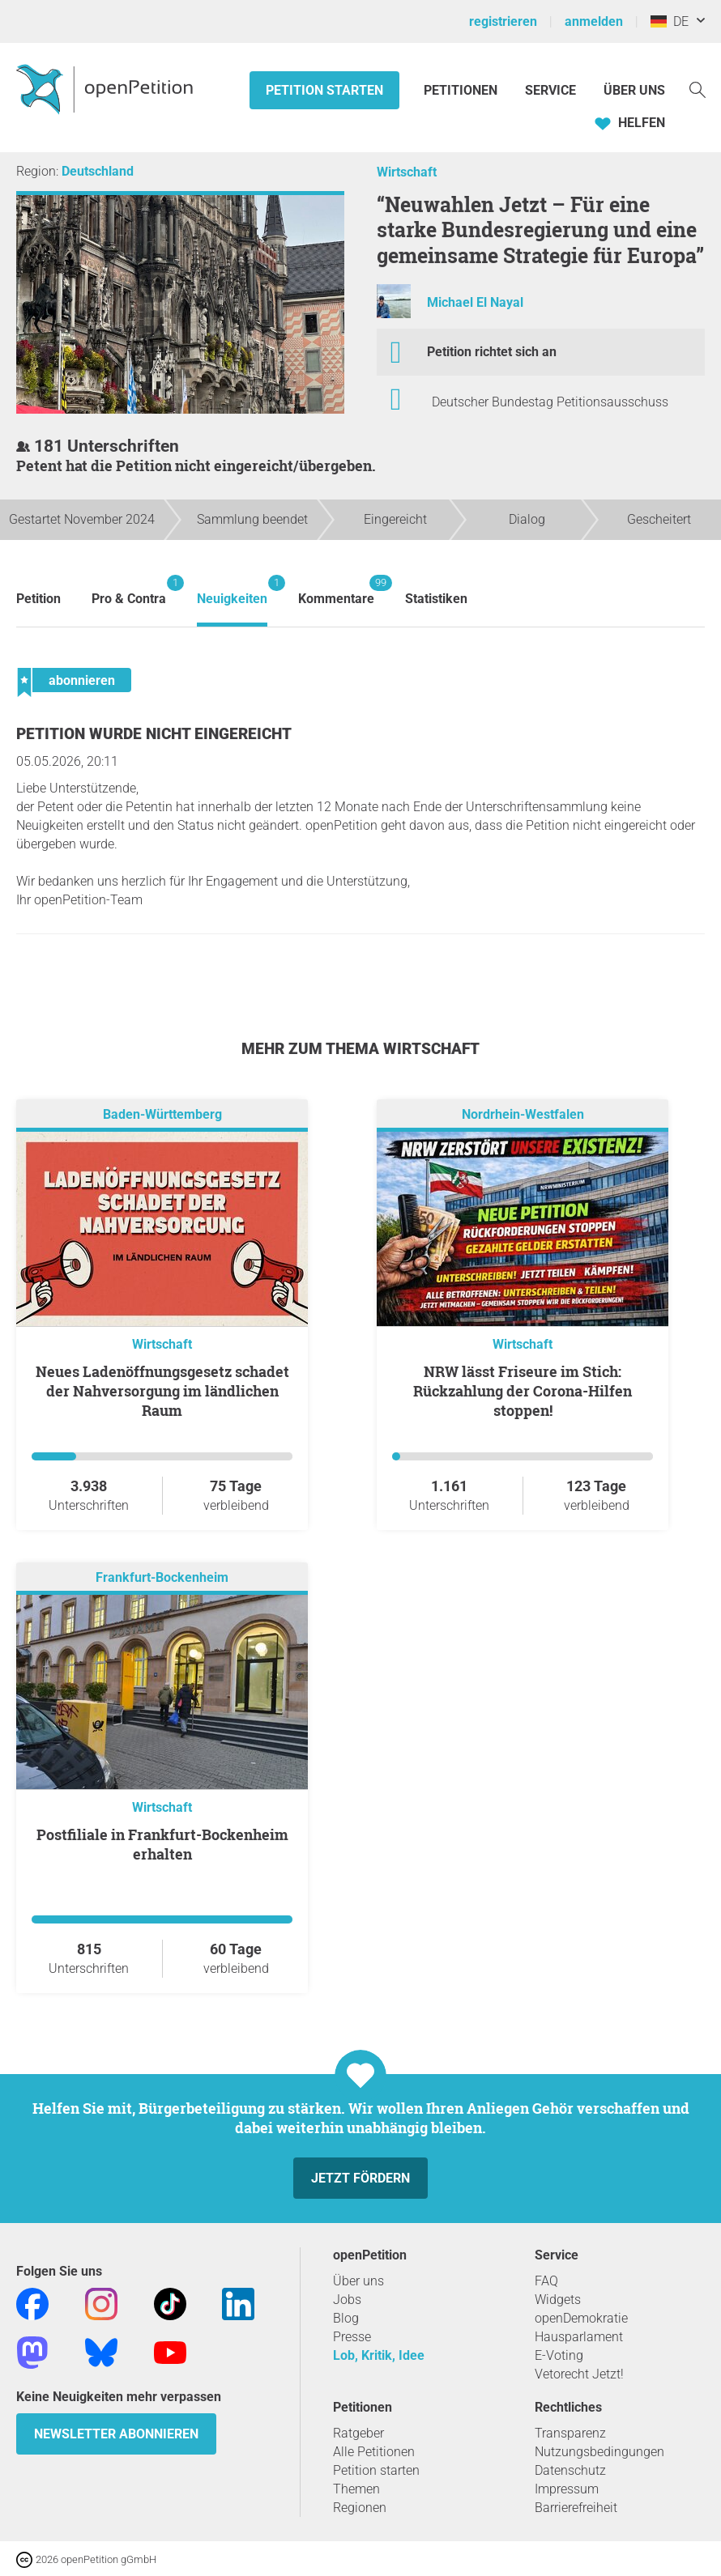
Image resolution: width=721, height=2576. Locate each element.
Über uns (358, 2281)
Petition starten (324, 90)
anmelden (594, 21)
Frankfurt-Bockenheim (162, 1577)
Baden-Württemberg (162, 1114)
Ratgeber (358, 2433)
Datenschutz (570, 2470)
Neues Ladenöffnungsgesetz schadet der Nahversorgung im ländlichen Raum (162, 1391)
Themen (356, 2489)
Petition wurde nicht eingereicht (154, 734)
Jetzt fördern (360, 2178)
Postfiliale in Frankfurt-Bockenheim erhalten (162, 1844)
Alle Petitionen (374, 2451)
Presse (352, 2336)
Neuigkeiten (232, 590)
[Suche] (697, 88)
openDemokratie (581, 2318)
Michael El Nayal (475, 302)
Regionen (359, 2507)
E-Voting (559, 2355)
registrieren (503, 21)
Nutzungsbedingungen (599, 2451)
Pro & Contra (129, 590)
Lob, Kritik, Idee (378, 2355)
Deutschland (98, 171)
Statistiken (436, 598)
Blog (346, 2318)
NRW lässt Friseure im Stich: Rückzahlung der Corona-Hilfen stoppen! (522, 1391)
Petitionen (462, 90)
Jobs (347, 2299)
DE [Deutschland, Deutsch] (670, 21)
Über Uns (634, 90)
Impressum (567, 2489)
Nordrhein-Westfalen (523, 1114)
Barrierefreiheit (576, 2507)
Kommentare (336, 590)
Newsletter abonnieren (116, 2434)
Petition (38, 598)
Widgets (558, 2299)
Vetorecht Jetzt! (579, 2374)
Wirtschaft (407, 172)
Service (550, 90)
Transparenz (570, 2433)
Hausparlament (579, 2336)
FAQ (546, 2281)
